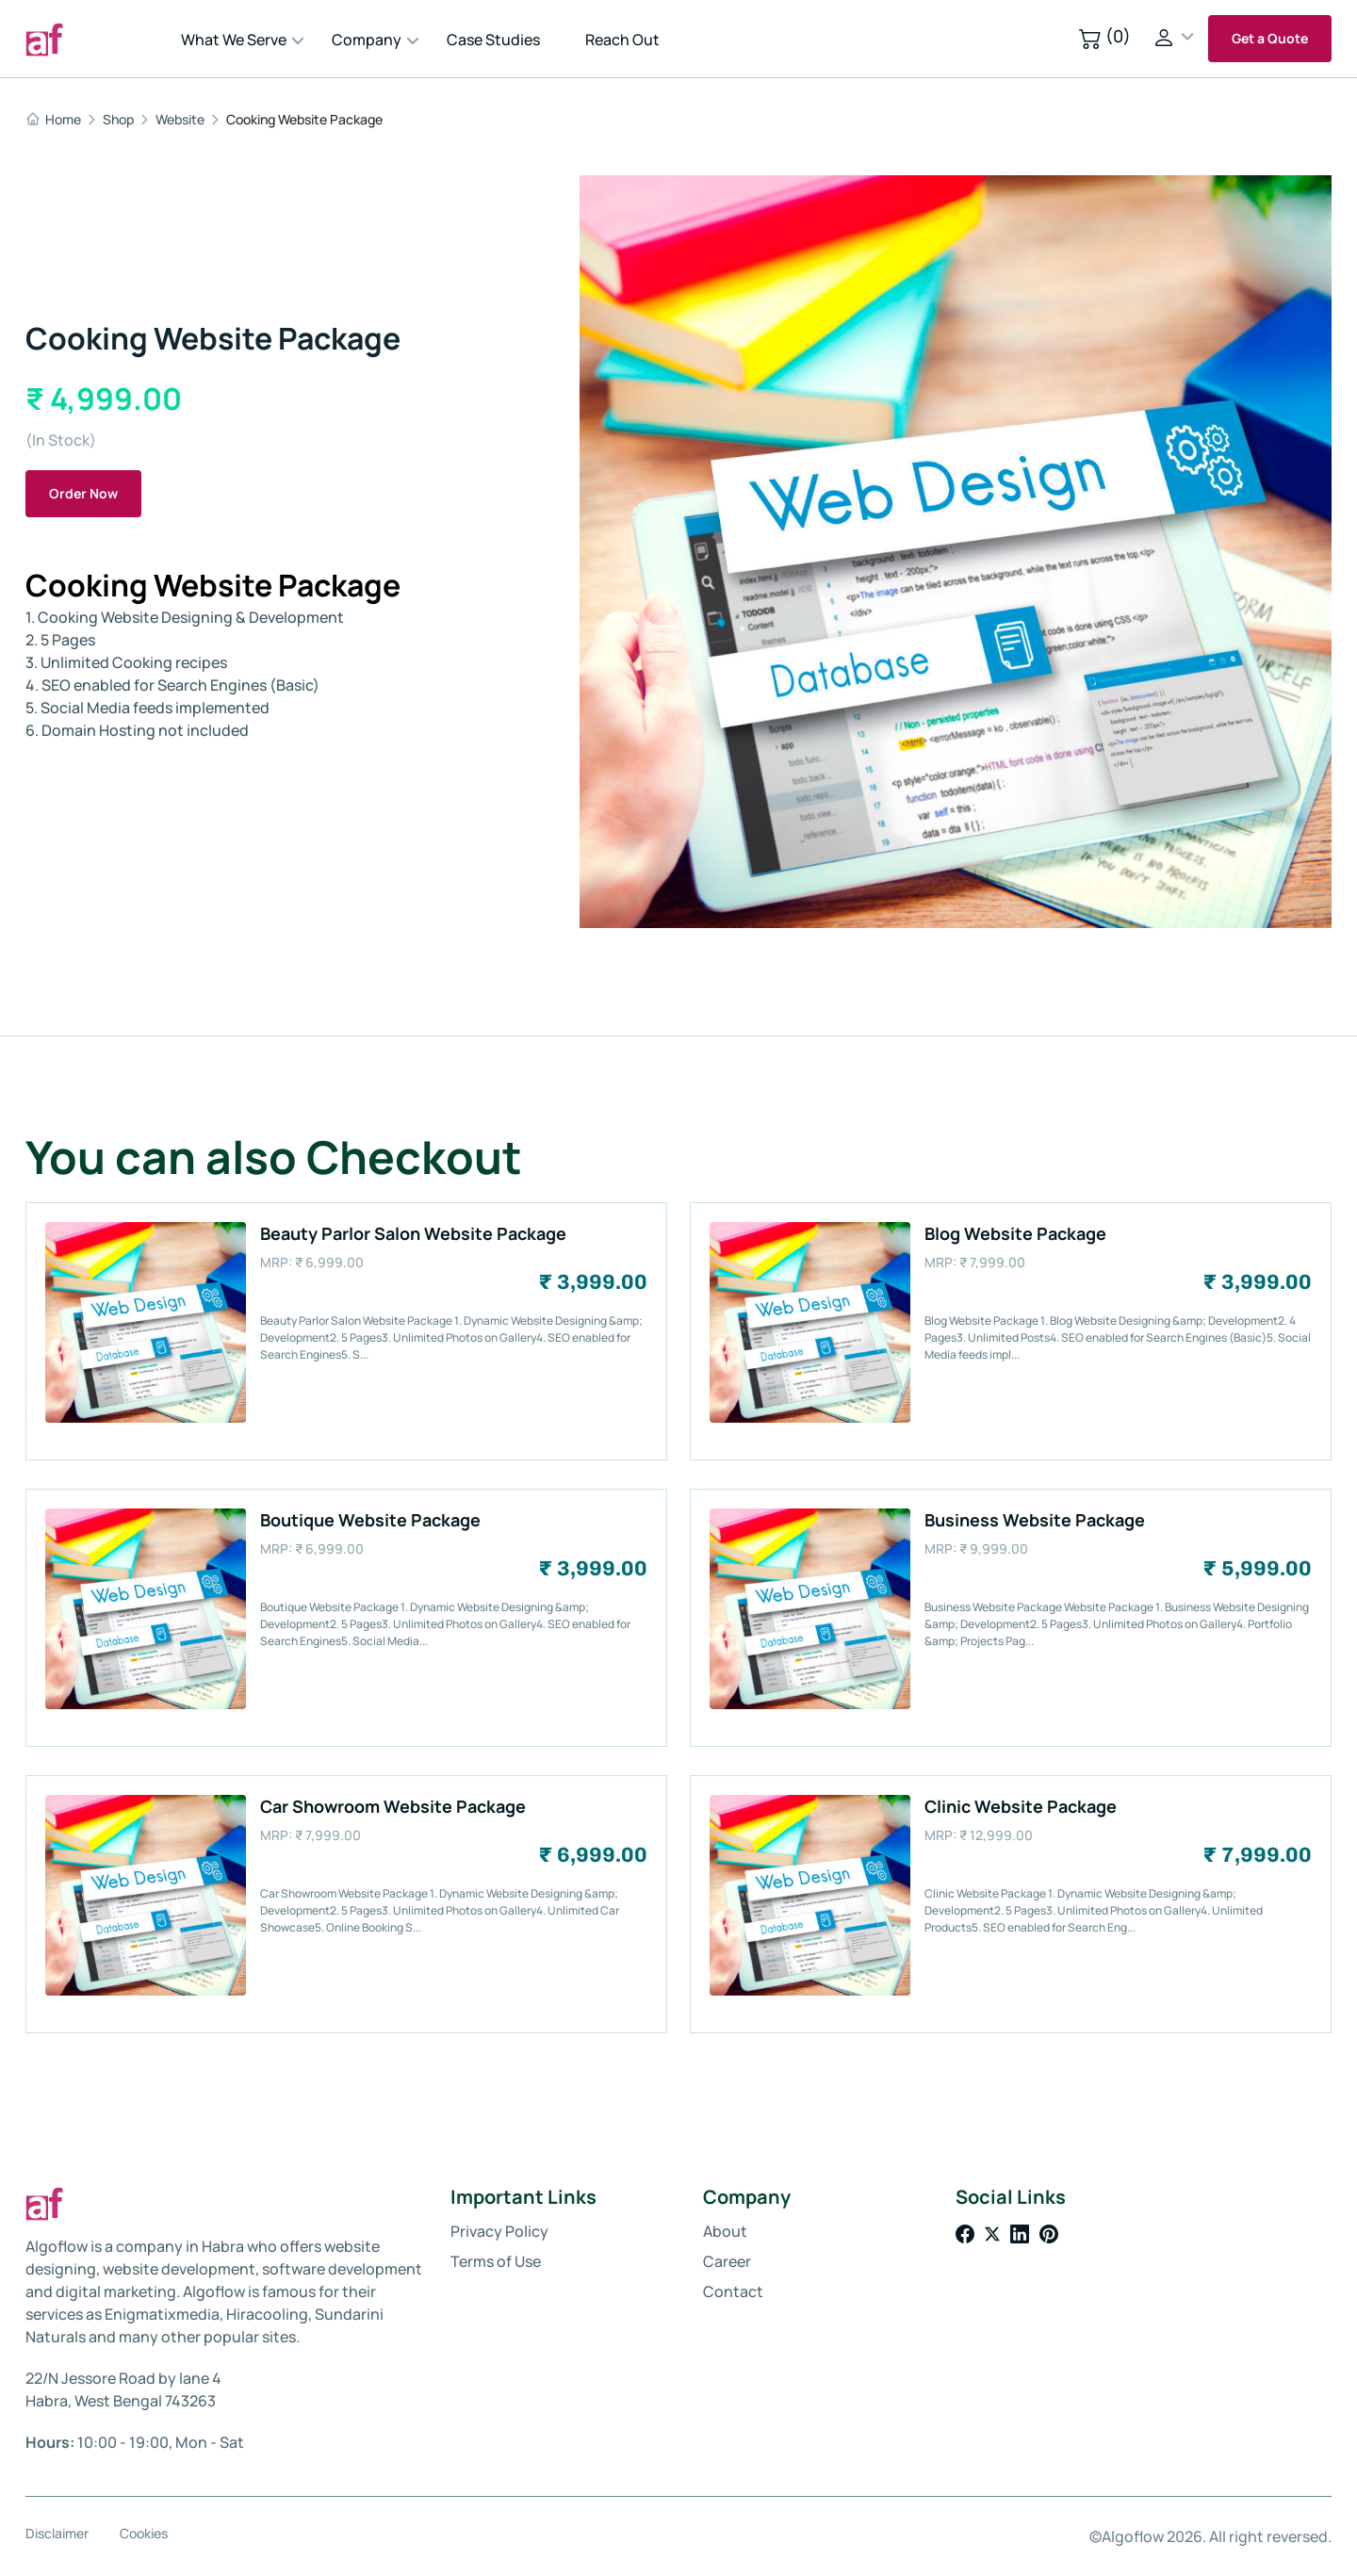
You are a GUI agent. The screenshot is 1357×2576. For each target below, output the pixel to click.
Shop (118, 119)
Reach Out (622, 39)
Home (53, 119)
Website (179, 119)
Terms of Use (495, 2261)
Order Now (83, 493)
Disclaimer (57, 2533)
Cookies (144, 2533)
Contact (733, 2291)
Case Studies (493, 39)
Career (727, 2261)
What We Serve (233, 39)
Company (366, 39)
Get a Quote (1270, 38)
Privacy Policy (499, 2231)
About (725, 2231)
